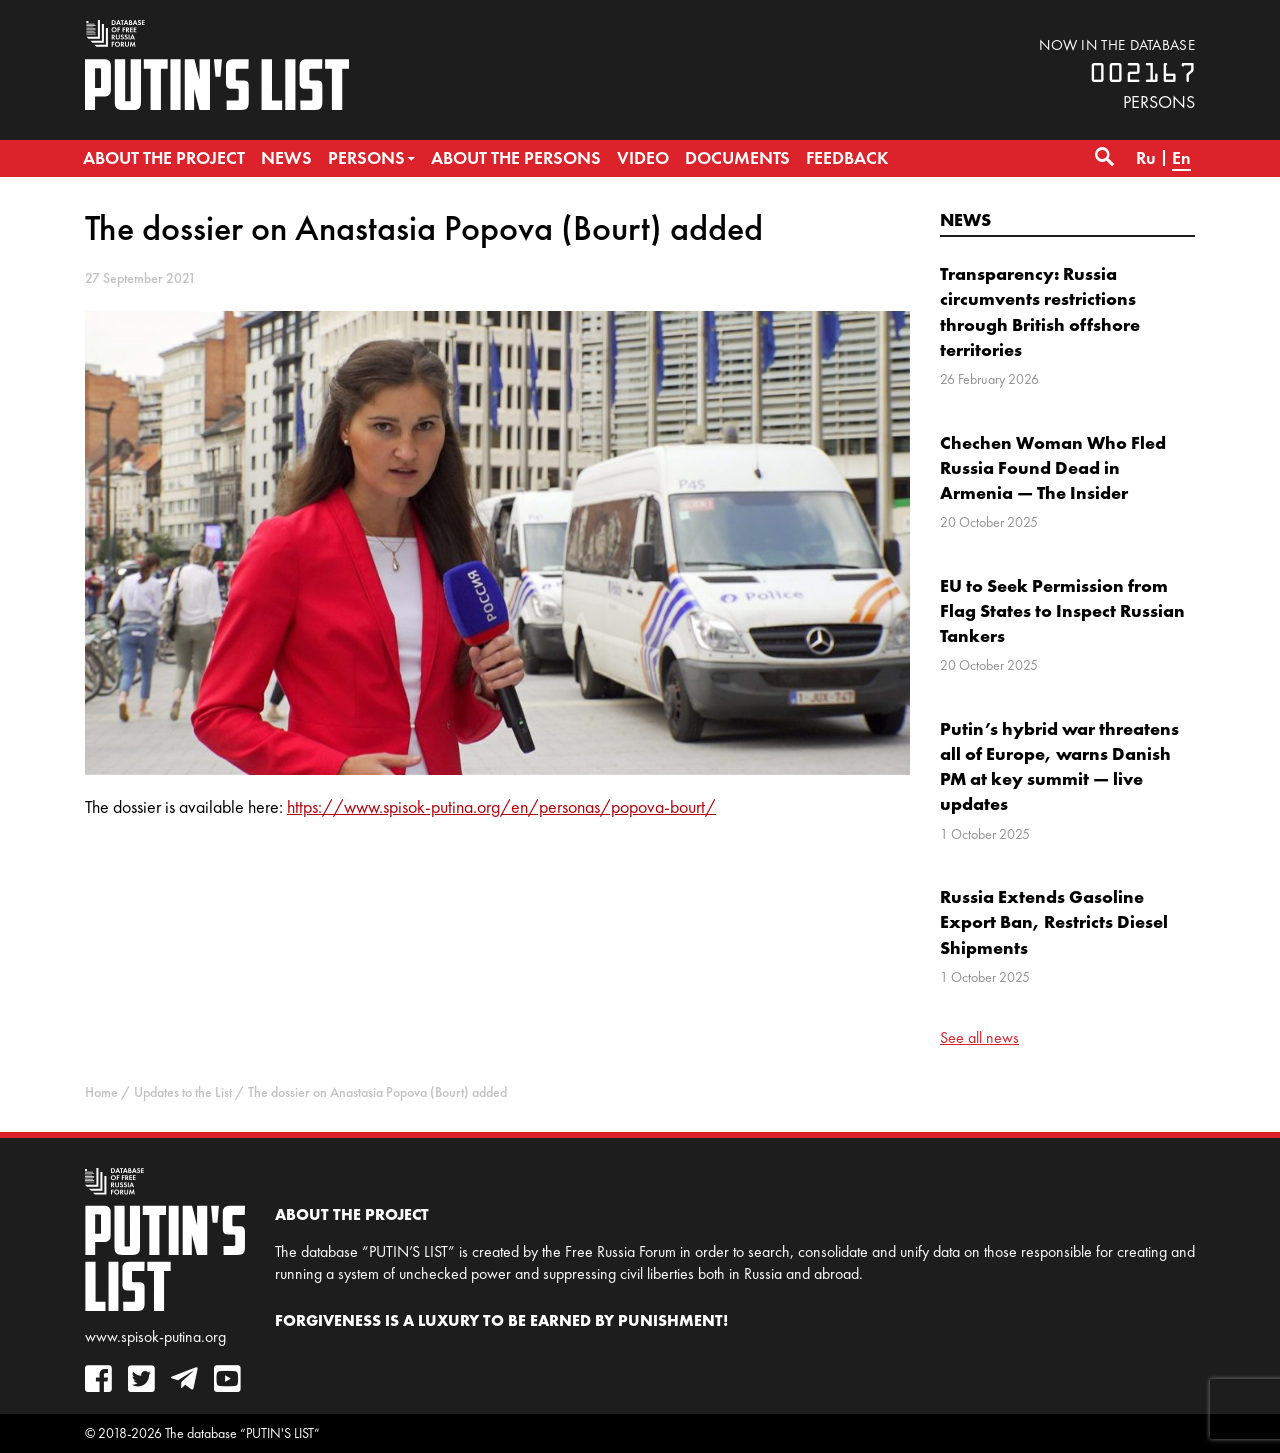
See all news (979, 1037)
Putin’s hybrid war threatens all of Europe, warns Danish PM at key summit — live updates (1059, 766)
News (965, 219)
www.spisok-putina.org (155, 1336)
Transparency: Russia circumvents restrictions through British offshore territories (1040, 311)
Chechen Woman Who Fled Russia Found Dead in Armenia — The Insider (1053, 467)
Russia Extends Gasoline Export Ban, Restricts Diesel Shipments (1054, 921)
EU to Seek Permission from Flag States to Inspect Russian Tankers (1062, 610)
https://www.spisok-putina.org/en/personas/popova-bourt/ (501, 807)
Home (101, 1092)
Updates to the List (183, 1092)
